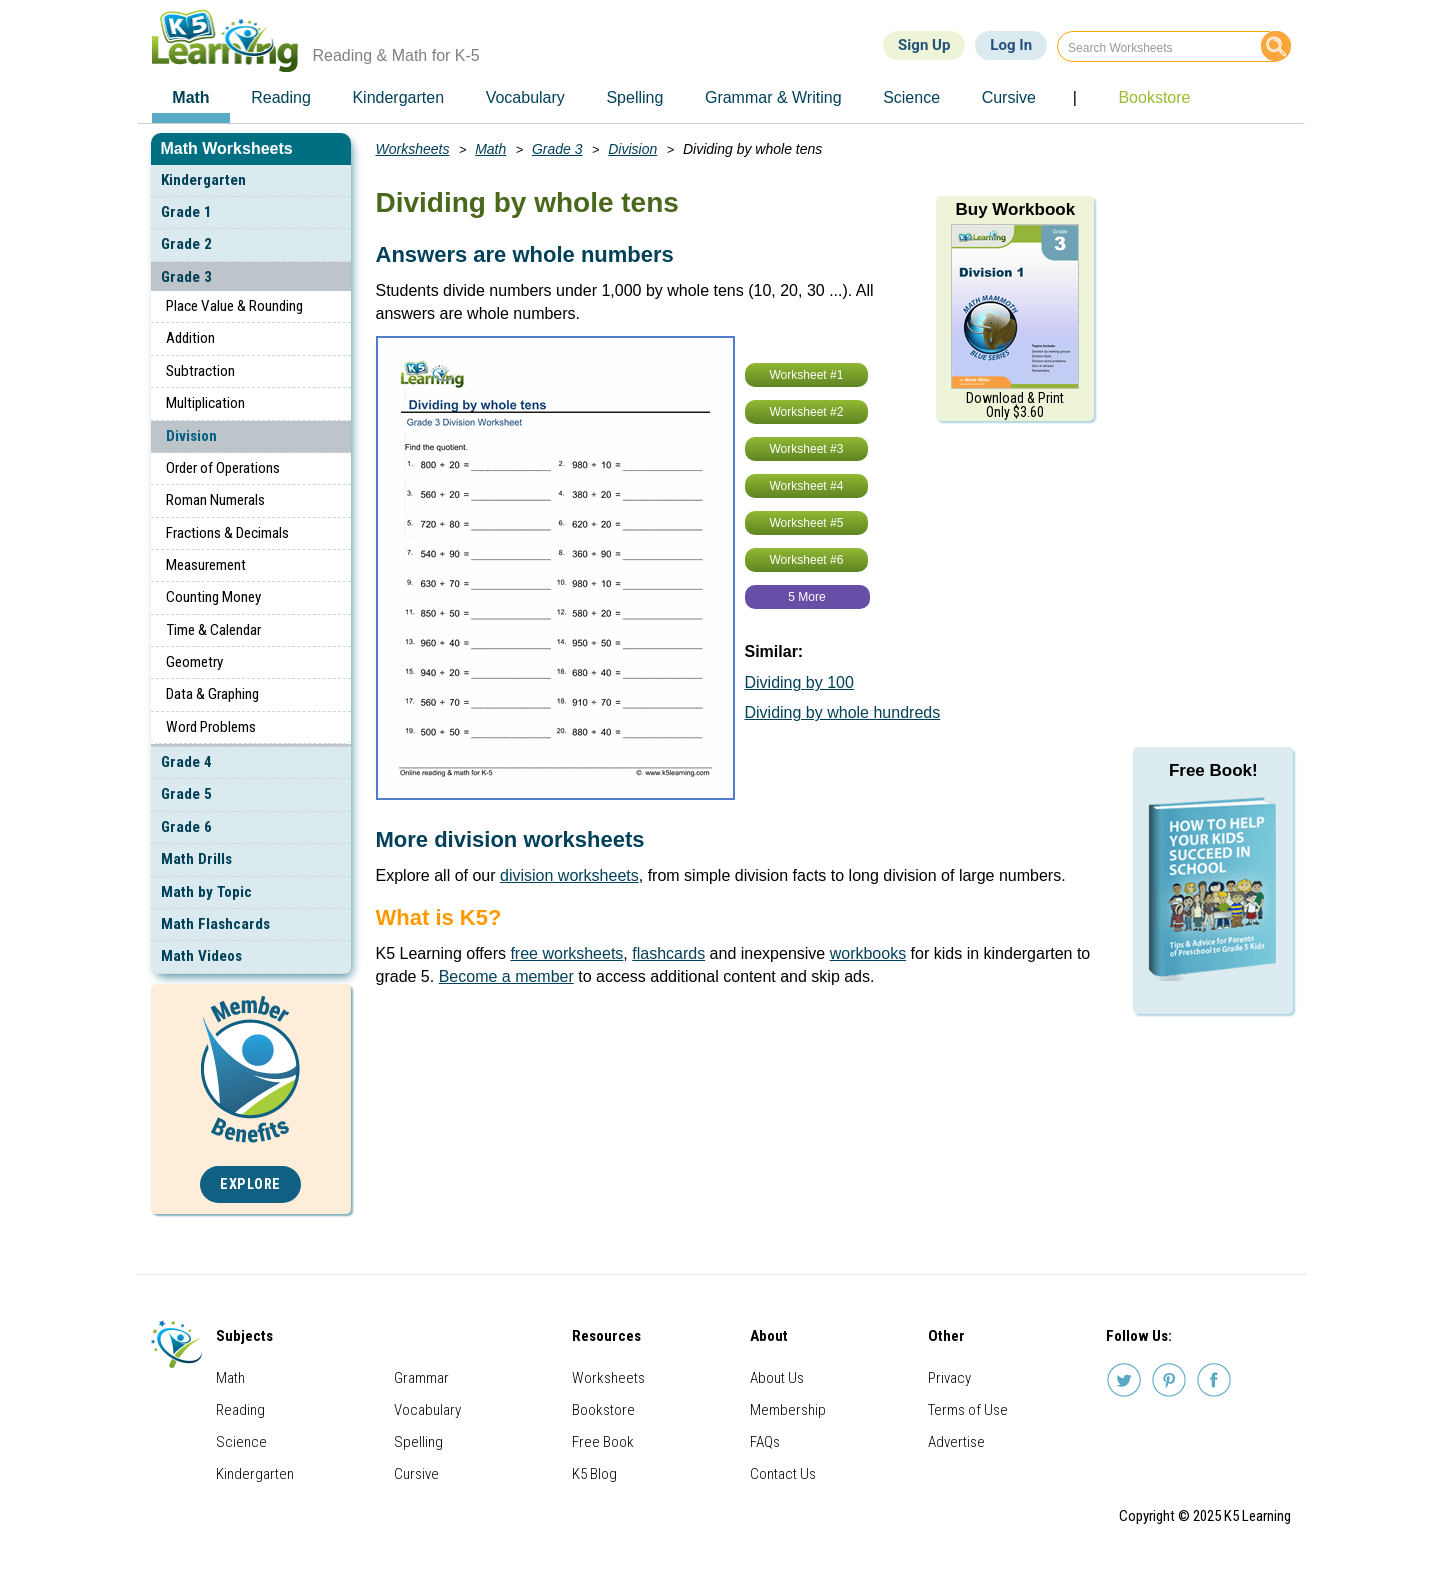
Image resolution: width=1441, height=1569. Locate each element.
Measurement (206, 565)
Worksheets (413, 149)
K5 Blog (594, 1474)
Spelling (418, 1442)
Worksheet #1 (807, 375)
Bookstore (603, 1410)
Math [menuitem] (190, 97)
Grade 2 (186, 244)
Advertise (956, 1442)
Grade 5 (186, 794)
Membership (788, 1410)
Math (490, 149)
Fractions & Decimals (227, 533)
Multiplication (205, 403)
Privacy (949, 1378)
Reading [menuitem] (281, 97)
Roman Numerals (215, 500)
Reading (240, 1410)
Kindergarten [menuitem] (398, 97)
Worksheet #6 (807, 560)
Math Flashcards (215, 924)
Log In (1011, 45)
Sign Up (924, 45)
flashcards (668, 953)
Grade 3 (186, 277)
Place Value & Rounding (234, 306)
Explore (250, 1184)
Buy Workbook (1015, 209)
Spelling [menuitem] (634, 97)
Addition (190, 338)
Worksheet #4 (807, 486)
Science (241, 1442)
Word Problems (211, 727)
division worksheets (569, 875)
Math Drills (196, 859)
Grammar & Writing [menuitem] (773, 97)
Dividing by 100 (799, 682)
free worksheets (566, 953)
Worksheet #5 (807, 523)
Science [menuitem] (911, 97)
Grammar (421, 1378)
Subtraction (200, 371)
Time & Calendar (213, 630)
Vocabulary (427, 1410)
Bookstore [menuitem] (1154, 97)
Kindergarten (203, 180)
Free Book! (1213, 770)
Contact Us (783, 1474)
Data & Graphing (212, 694)
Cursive (416, 1474)
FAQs (765, 1442)
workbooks (868, 953)
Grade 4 (186, 762)
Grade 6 (186, 827)
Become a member (506, 976)
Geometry (194, 662)
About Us (777, 1378)
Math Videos (201, 956)
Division (191, 436)
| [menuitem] (1075, 97)
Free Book (603, 1442)
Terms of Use (968, 1410)
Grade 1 (186, 212)
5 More (806, 597)
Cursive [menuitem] (1009, 97)
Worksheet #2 (807, 412)
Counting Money (213, 597)
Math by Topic (206, 892)
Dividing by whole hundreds (843, 712)
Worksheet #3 (807, 449)
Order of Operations (223, 468)
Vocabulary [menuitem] (525, 97)
